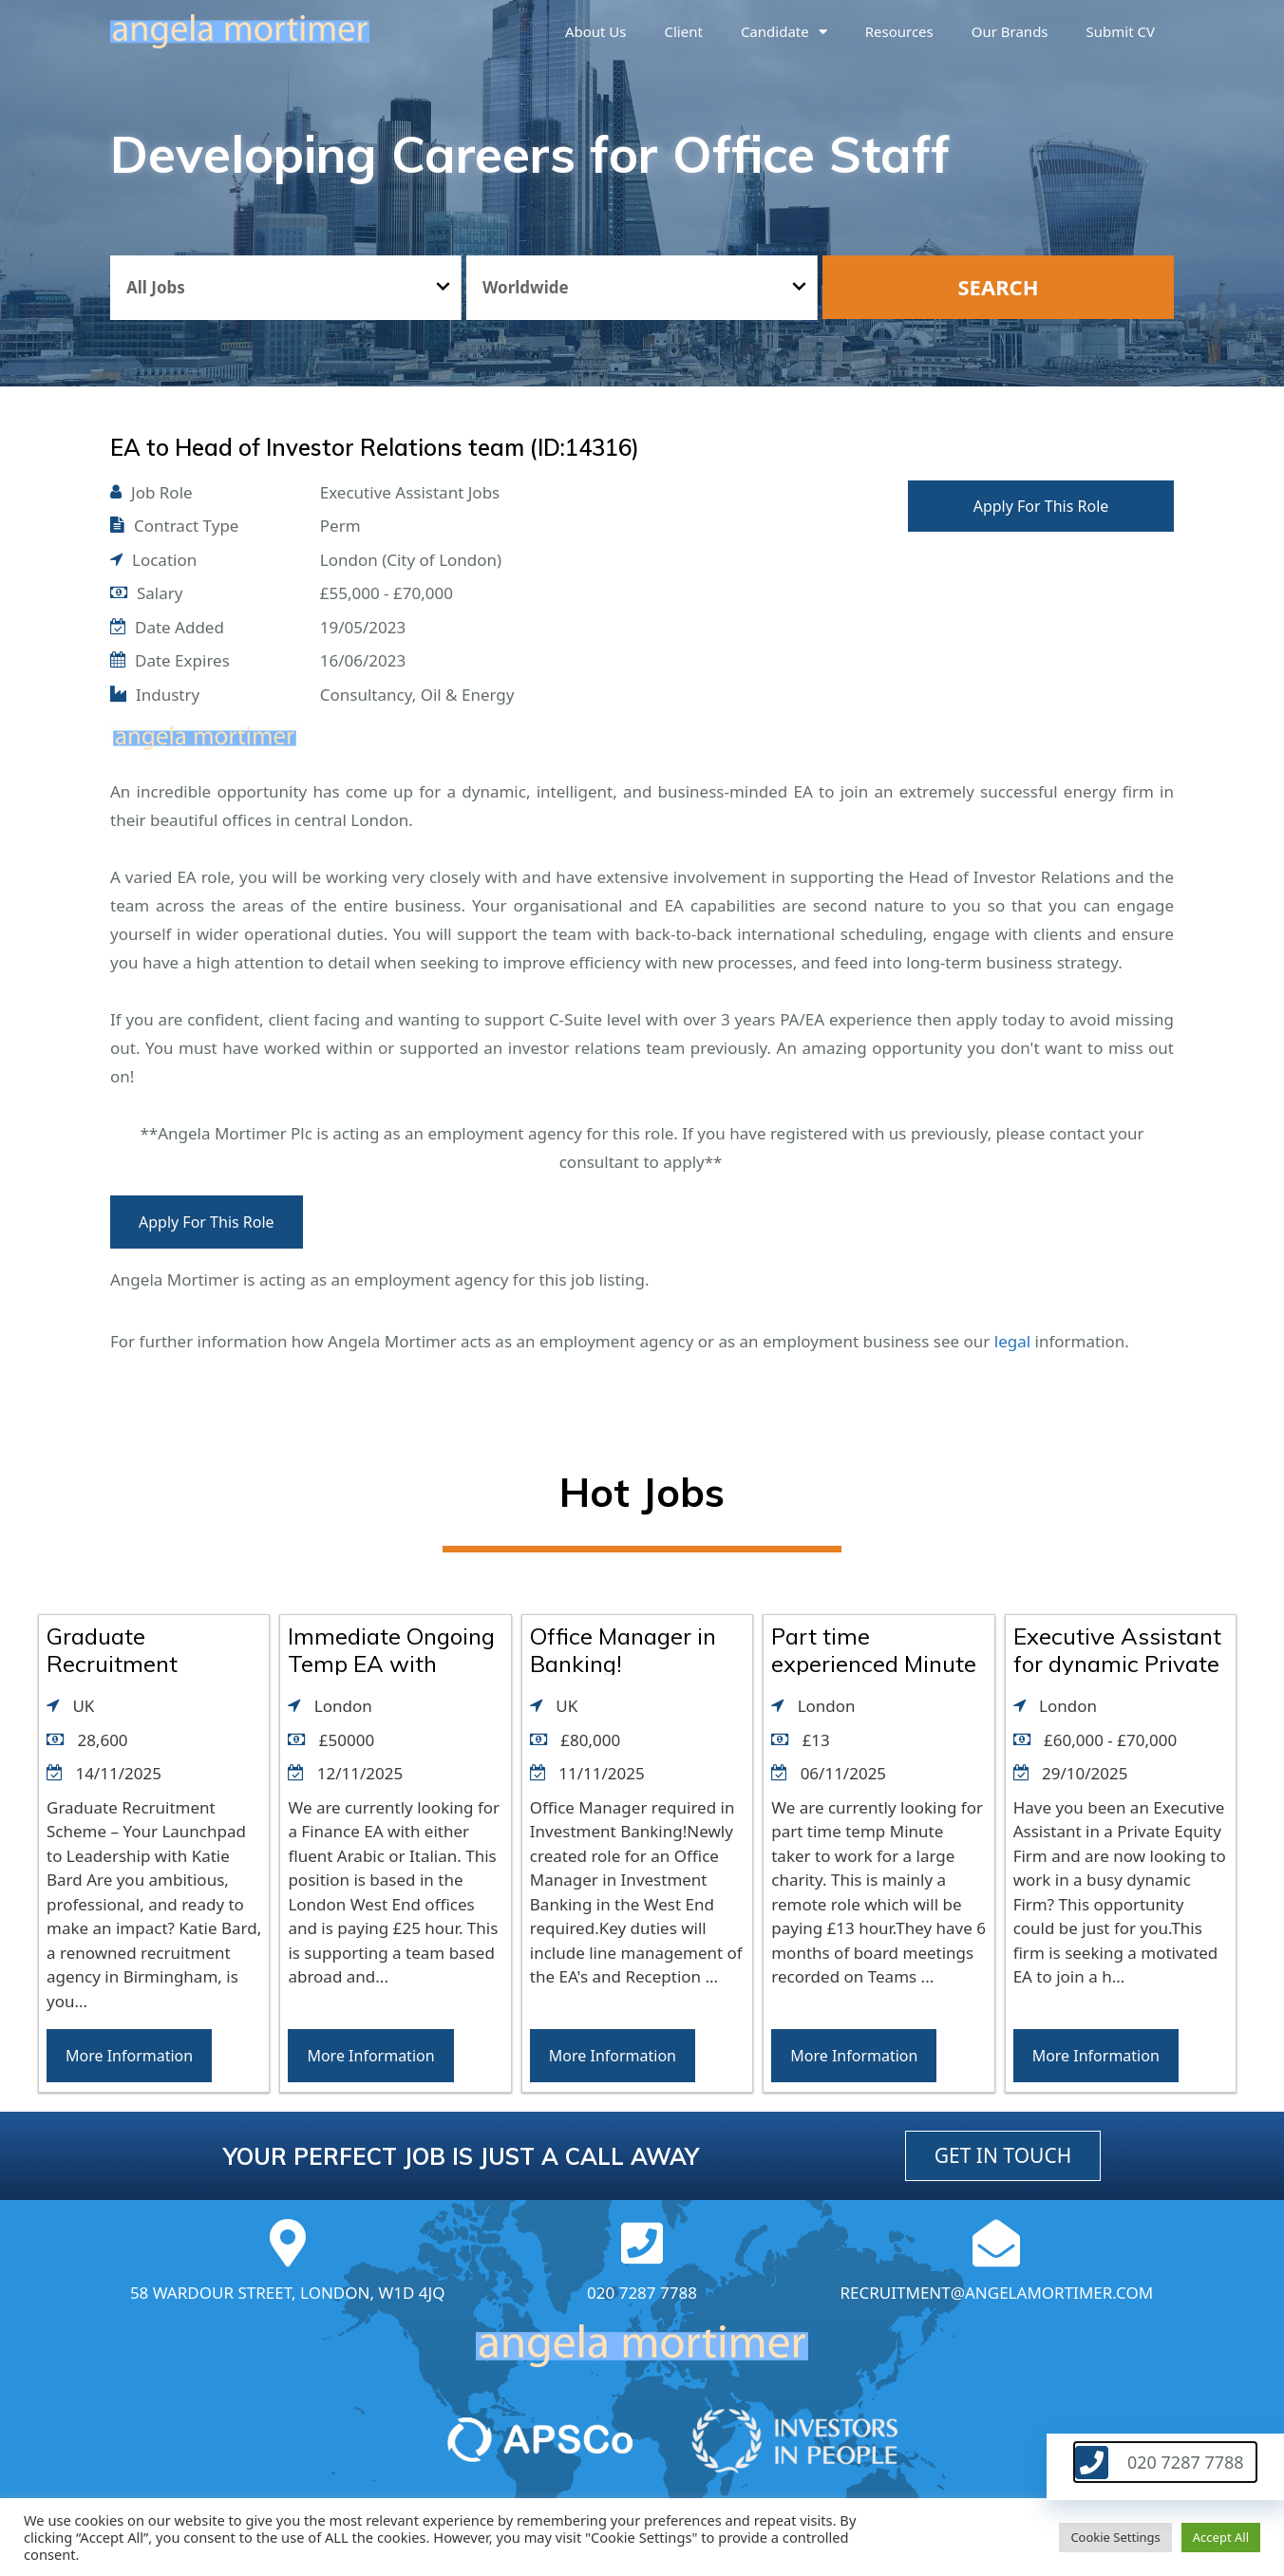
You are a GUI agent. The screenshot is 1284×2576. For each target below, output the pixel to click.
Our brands (1010, 31)
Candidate (784, 31)
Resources (899, 31)
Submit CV (1120, 31)
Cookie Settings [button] (1115, 2537)
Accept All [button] (1221, 2537)
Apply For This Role (1041, 506)
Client (684, 31)
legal (1012, 1341)
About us (596, 31)
